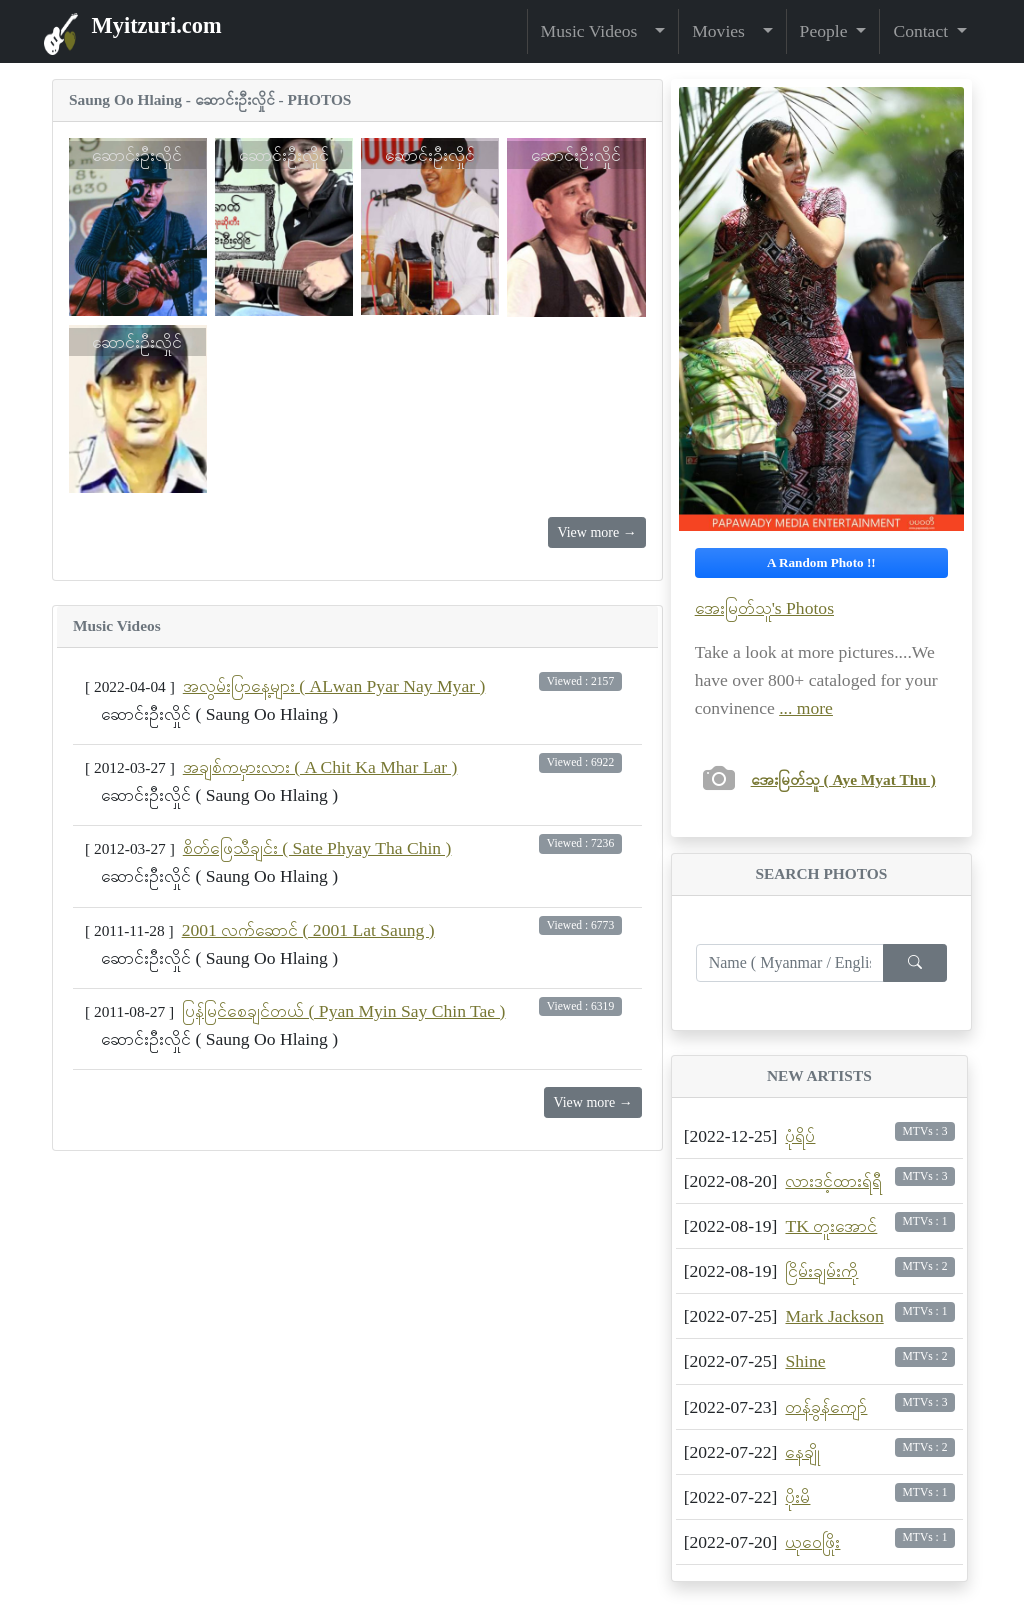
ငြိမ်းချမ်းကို (821, 1271)
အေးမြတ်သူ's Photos (764, 608)
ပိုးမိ (797, 1497)
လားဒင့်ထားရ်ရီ (833, 1181)
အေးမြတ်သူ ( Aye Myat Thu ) (843, 779)
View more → (596, 532)
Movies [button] (725, 31)
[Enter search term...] (790, 963)
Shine (805, 1361)
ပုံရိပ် (800, 1136)
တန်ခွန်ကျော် (826, 1407)
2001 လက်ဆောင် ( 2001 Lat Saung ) (308, 930)
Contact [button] (922, 31)
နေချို (802, 1452)
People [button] (826, 31)
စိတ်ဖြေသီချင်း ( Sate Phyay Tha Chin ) (317, 848)
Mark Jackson (834, 1316)
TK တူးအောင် (831, 1226)
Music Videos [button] (596, 31)
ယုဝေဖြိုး (812, 1542)
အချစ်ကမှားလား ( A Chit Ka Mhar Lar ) (320, 767)
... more (806, 708)
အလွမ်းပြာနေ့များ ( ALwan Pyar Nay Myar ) (334, 686)
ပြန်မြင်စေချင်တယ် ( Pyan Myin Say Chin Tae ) (343, 1011)
